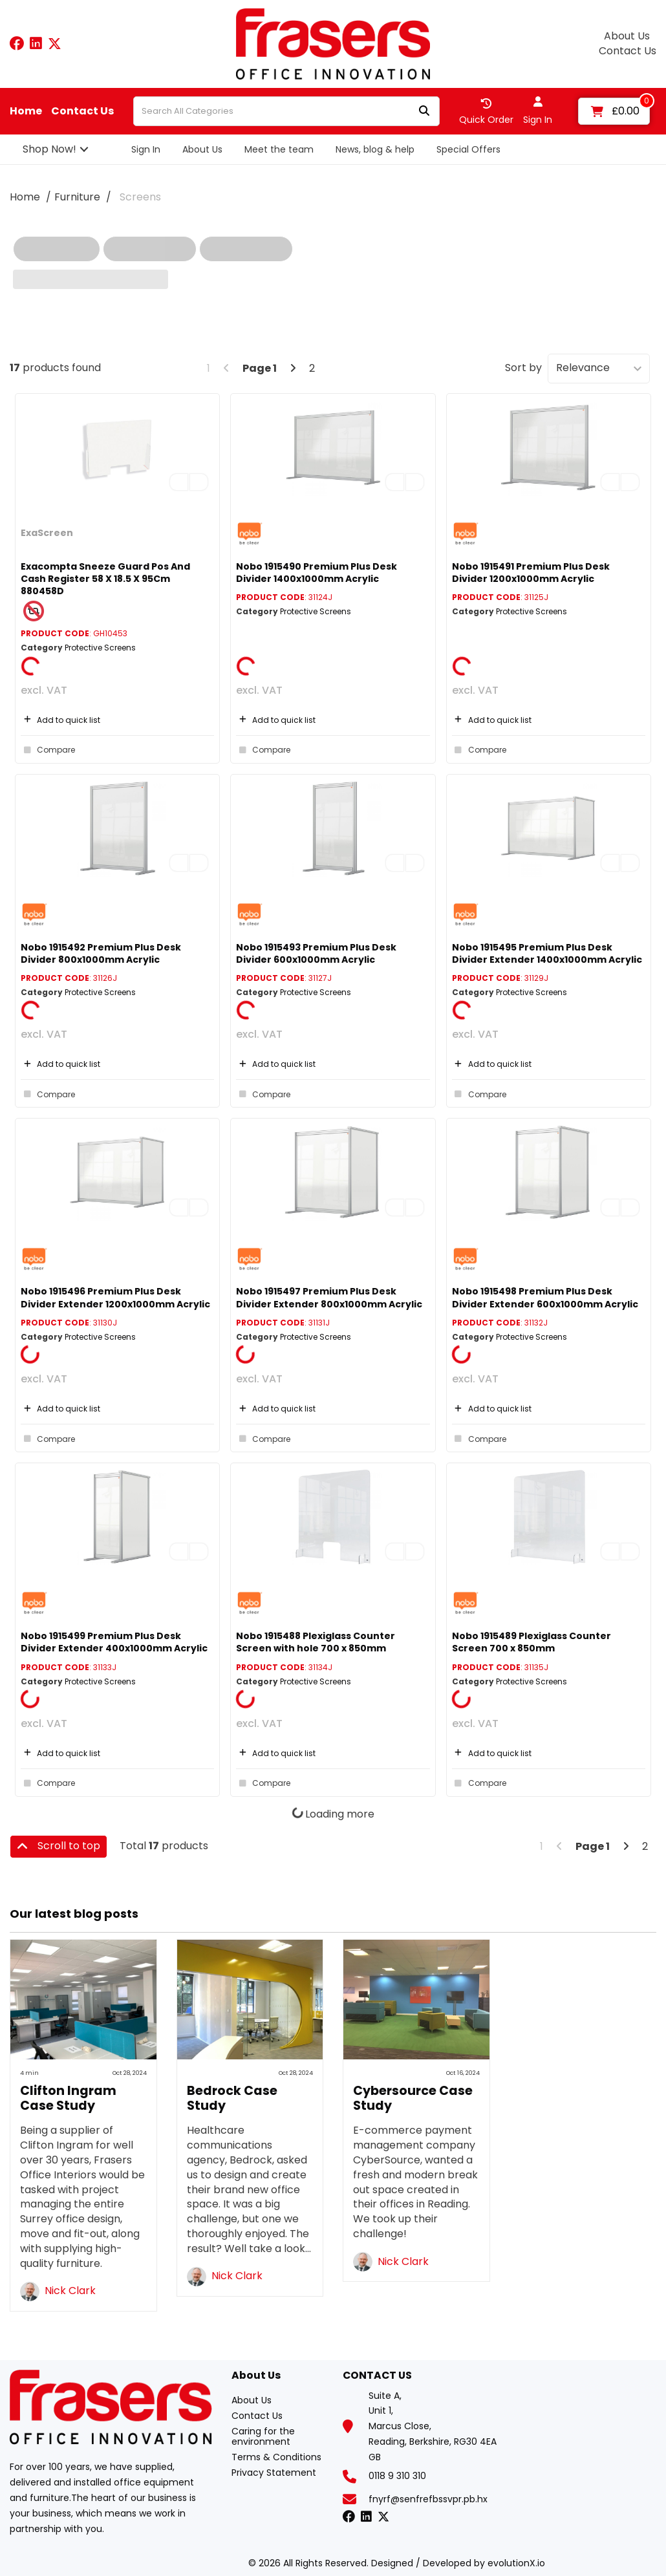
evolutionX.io (516, 2563)
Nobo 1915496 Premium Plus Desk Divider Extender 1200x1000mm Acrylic (115, 1297)
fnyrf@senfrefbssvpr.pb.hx (428, 2499)
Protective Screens (100, 647)
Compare (48, 750)
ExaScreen (47, 532)
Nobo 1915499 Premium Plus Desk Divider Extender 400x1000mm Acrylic (114, 1642)
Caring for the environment (263, 2436)
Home (26, 111)
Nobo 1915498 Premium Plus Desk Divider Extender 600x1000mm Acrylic (545, 1297)
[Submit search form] (424, 111)
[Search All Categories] (286, 111)
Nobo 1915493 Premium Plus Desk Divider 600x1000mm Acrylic (316, 953)
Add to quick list (60, 719)
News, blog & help (375, 149)
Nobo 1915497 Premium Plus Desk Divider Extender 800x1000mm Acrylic (329, 1297)
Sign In (145, 149)
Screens (140, 196)
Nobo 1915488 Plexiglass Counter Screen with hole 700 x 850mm (315, 1642)
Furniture (77, 196)
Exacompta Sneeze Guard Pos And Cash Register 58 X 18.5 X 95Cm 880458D (105, 578)
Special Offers (468, 149)
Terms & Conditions (276, 2457)
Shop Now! (49, 149)
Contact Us (627, 51)
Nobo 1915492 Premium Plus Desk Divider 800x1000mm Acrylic (101, 953)
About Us (627, 36)
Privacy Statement (273, 2472)
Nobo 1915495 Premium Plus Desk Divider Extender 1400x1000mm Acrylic (547, 953)
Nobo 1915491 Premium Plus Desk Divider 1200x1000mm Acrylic (531, 572)
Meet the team (279, 149)
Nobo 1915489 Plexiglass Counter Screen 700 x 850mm (531, 1642)
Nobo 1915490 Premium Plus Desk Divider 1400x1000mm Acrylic (316, 572)
